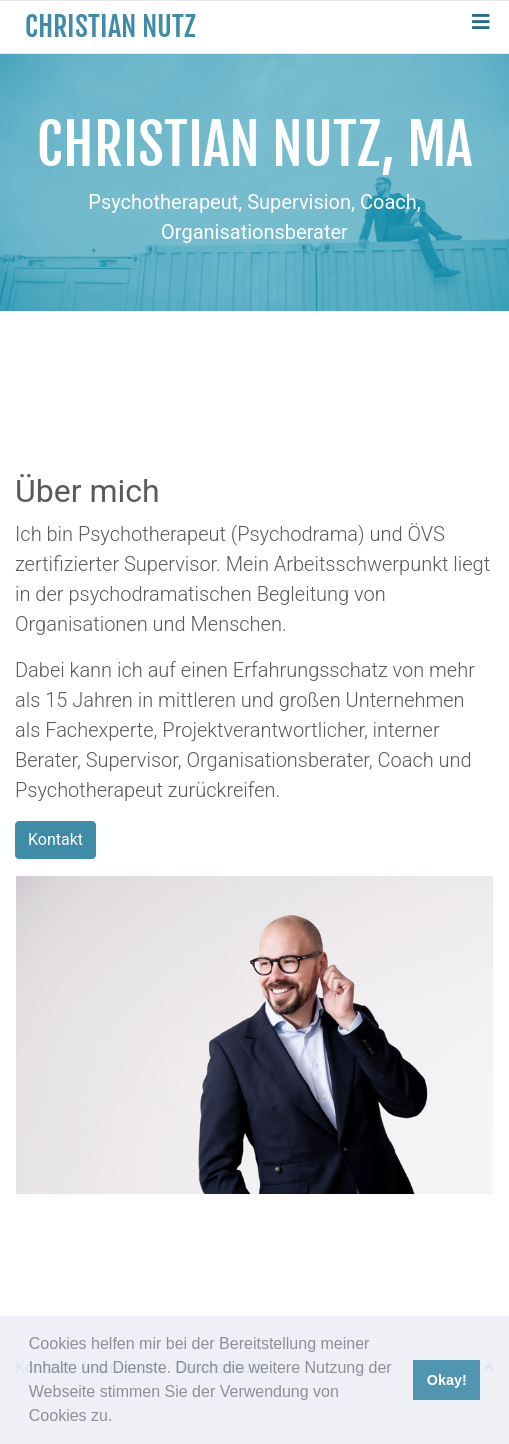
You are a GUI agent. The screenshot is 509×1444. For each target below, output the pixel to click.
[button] (120, 1418)
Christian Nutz (110, 26)
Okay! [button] (447, 1380)
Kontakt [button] (55, 839)
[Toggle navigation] (481, 27)
